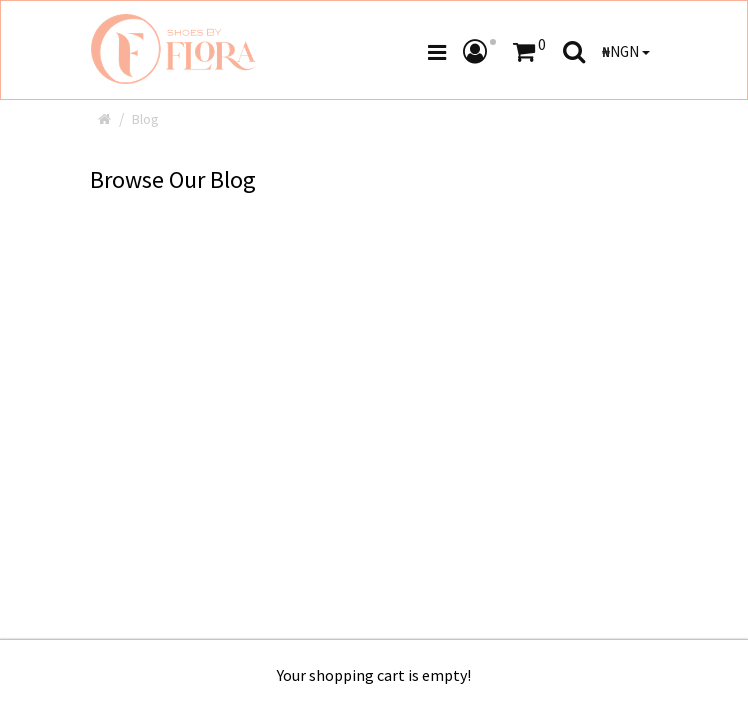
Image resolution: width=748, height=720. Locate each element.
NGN (626, 51)
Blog (145, 119)
